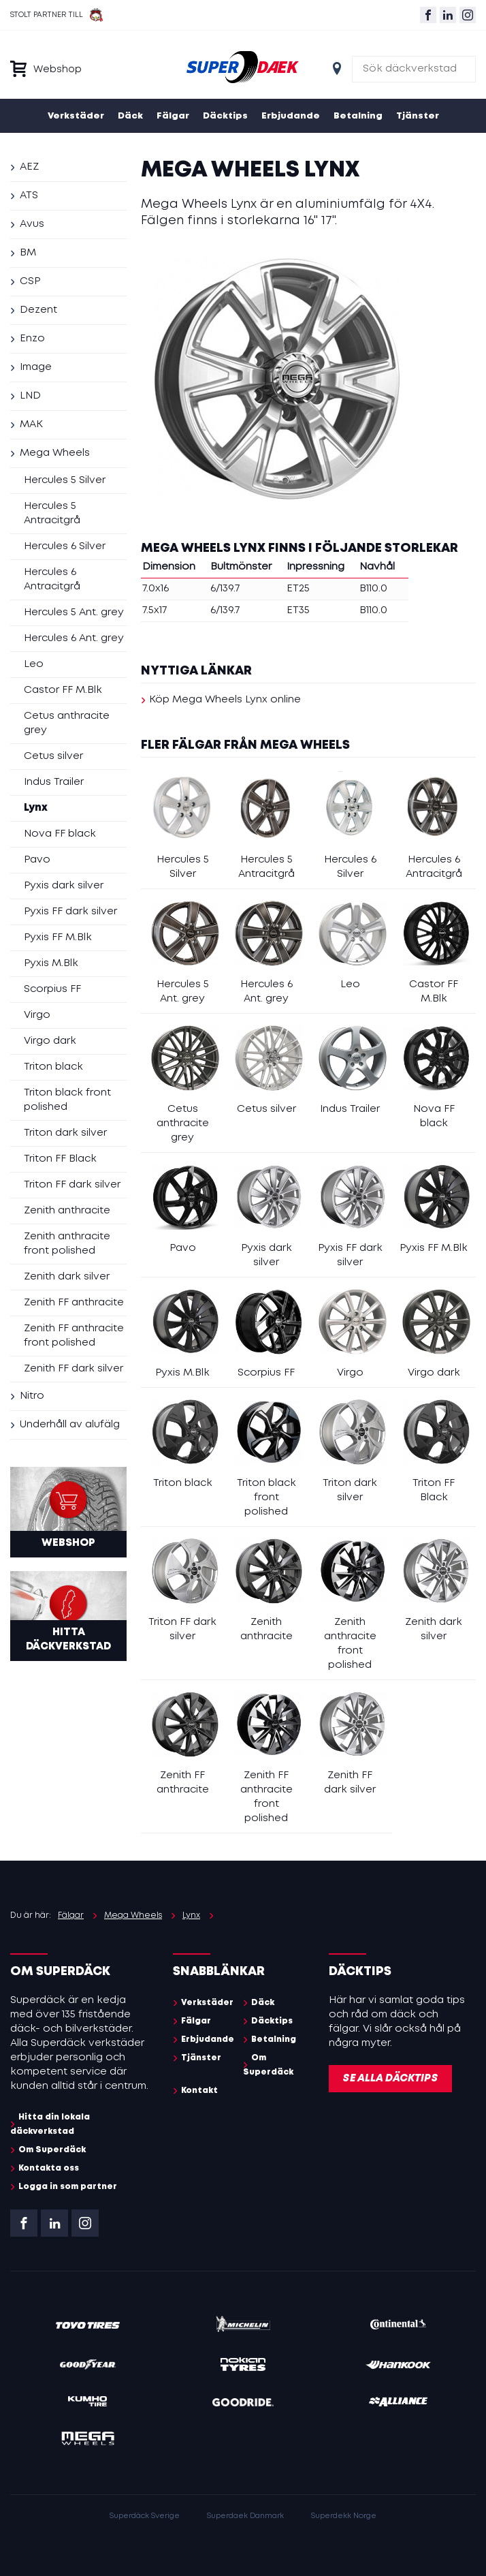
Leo (34, 664)
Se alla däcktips (390, 2078)
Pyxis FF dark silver (70, 911)
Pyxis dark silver (63, 885)
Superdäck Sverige (145, 2516)
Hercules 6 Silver (65, 546)
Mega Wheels (55, 453)
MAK (31, 424)
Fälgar (173, 116)
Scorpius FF (52, 989)
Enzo (32, 338)
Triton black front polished (67, 1100)
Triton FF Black (60, 1159)
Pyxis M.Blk (51, 963)
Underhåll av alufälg (70, 1424)
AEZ (29, 167)
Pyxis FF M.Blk (58, 937)
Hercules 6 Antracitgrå (52, 579)
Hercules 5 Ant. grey (74, 612)
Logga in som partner (67, 2186)
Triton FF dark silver (72, 1185)
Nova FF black (60, 834)
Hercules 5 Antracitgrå (52, 513)
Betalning (358, 116)
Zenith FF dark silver (73, 1369)
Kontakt (199, 2090)
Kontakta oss (48, 2168)
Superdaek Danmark (245, 2516)
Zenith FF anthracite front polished (74, 1336)
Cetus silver (53, 756)
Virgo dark (50, 1041)
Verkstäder (76, 116)
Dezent (38, 310)
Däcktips (225, 116)
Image (36, 367)
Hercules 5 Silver (65, 480)
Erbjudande (290, 116)
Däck (130, 116)
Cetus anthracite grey (67, 723)
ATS (29, 195)
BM (28, 253)
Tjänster (417, 116)
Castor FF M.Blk (63, 690)
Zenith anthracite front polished (67, 1244)
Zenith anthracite (67, 1210)
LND (30, 396)
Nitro (32, 1396)
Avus (32, 224)
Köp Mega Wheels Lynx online (225, 699)
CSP (30, 281)
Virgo (37, 1015)
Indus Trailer (54, 782)
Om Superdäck (52, 2150)
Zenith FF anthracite (74, 1302)
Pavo (37, 860)
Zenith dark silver (67, 1277)
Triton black (53, 1067)
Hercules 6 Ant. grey (74, 638)
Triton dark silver (65, 1133)
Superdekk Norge (343, 2516)
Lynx (36, 808)
